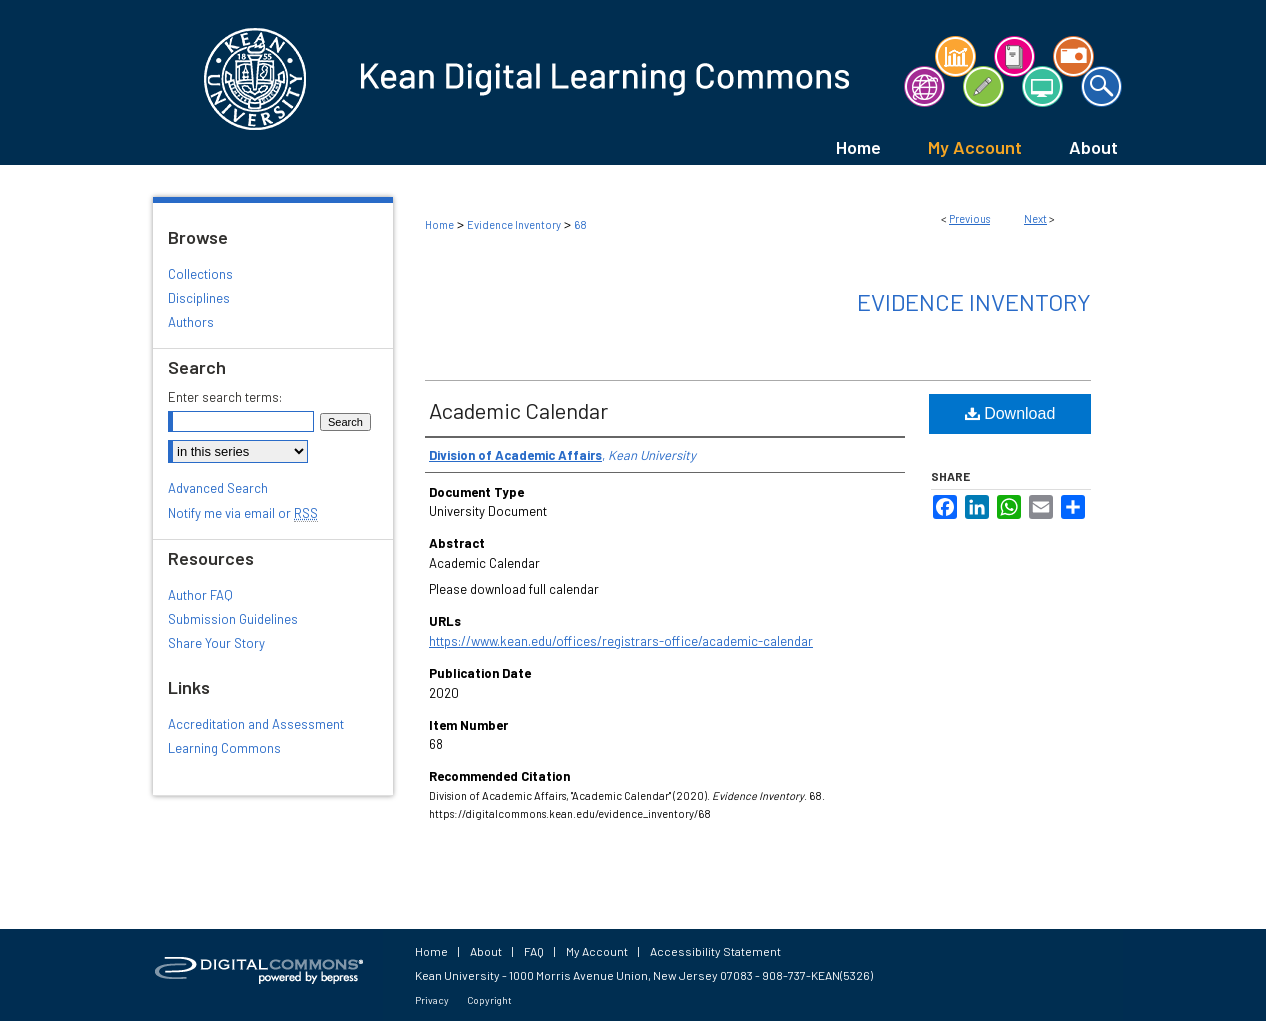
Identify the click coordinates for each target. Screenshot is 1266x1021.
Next (1035, 218)
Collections (200, 274)
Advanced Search (218, 488)
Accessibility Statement (715, 951)
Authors (191, 322)
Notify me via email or (243, 513)
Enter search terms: (225, 397)
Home (439, 224)
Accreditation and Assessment (256, 724)
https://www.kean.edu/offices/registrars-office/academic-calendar (621, 641)
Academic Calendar (518, 410)
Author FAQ (200, 595)
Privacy (432, 1000)
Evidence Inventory (514, 224)
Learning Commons (224, 748)
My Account (597, 951)
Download (1010, 413)
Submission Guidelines (233, 619)
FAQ (534, 951)
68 (580, 224)
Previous (969, 218)
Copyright (489, 1000)
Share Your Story (216, 643)
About (486, 951)
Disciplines (199, 298)
